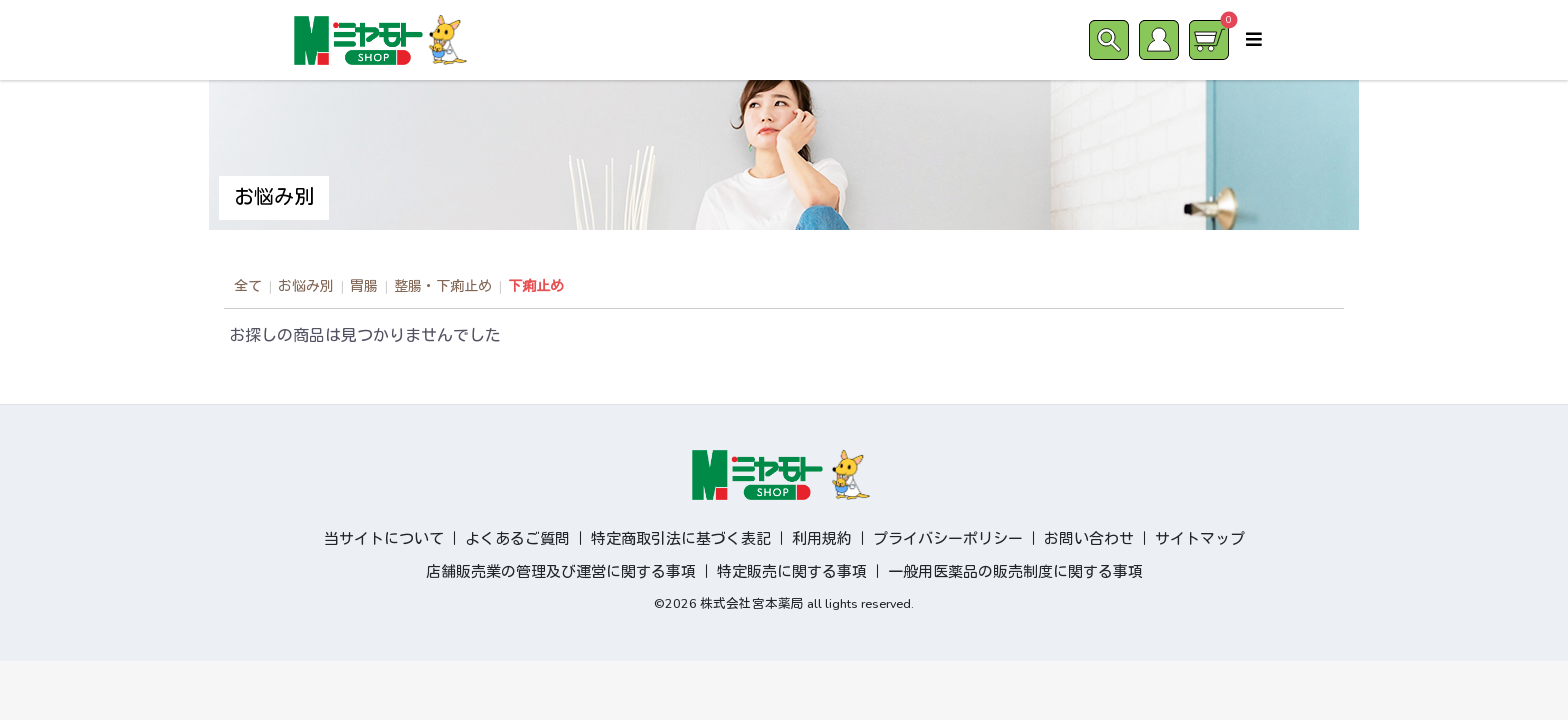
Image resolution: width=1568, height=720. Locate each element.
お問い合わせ (1089, 539)
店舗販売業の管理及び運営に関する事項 (561, 572)
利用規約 (822, 539)
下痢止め (536, 286)
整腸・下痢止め (443, 286)
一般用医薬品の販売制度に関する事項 (1015, 572)
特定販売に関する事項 (792, 572)
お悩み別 (306, 286)
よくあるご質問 (517, 539)
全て (248, 286)
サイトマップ (1200, 539)
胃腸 (364, 286)
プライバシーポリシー (948, 539)
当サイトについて (384, 539)
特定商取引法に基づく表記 (681, 539)
